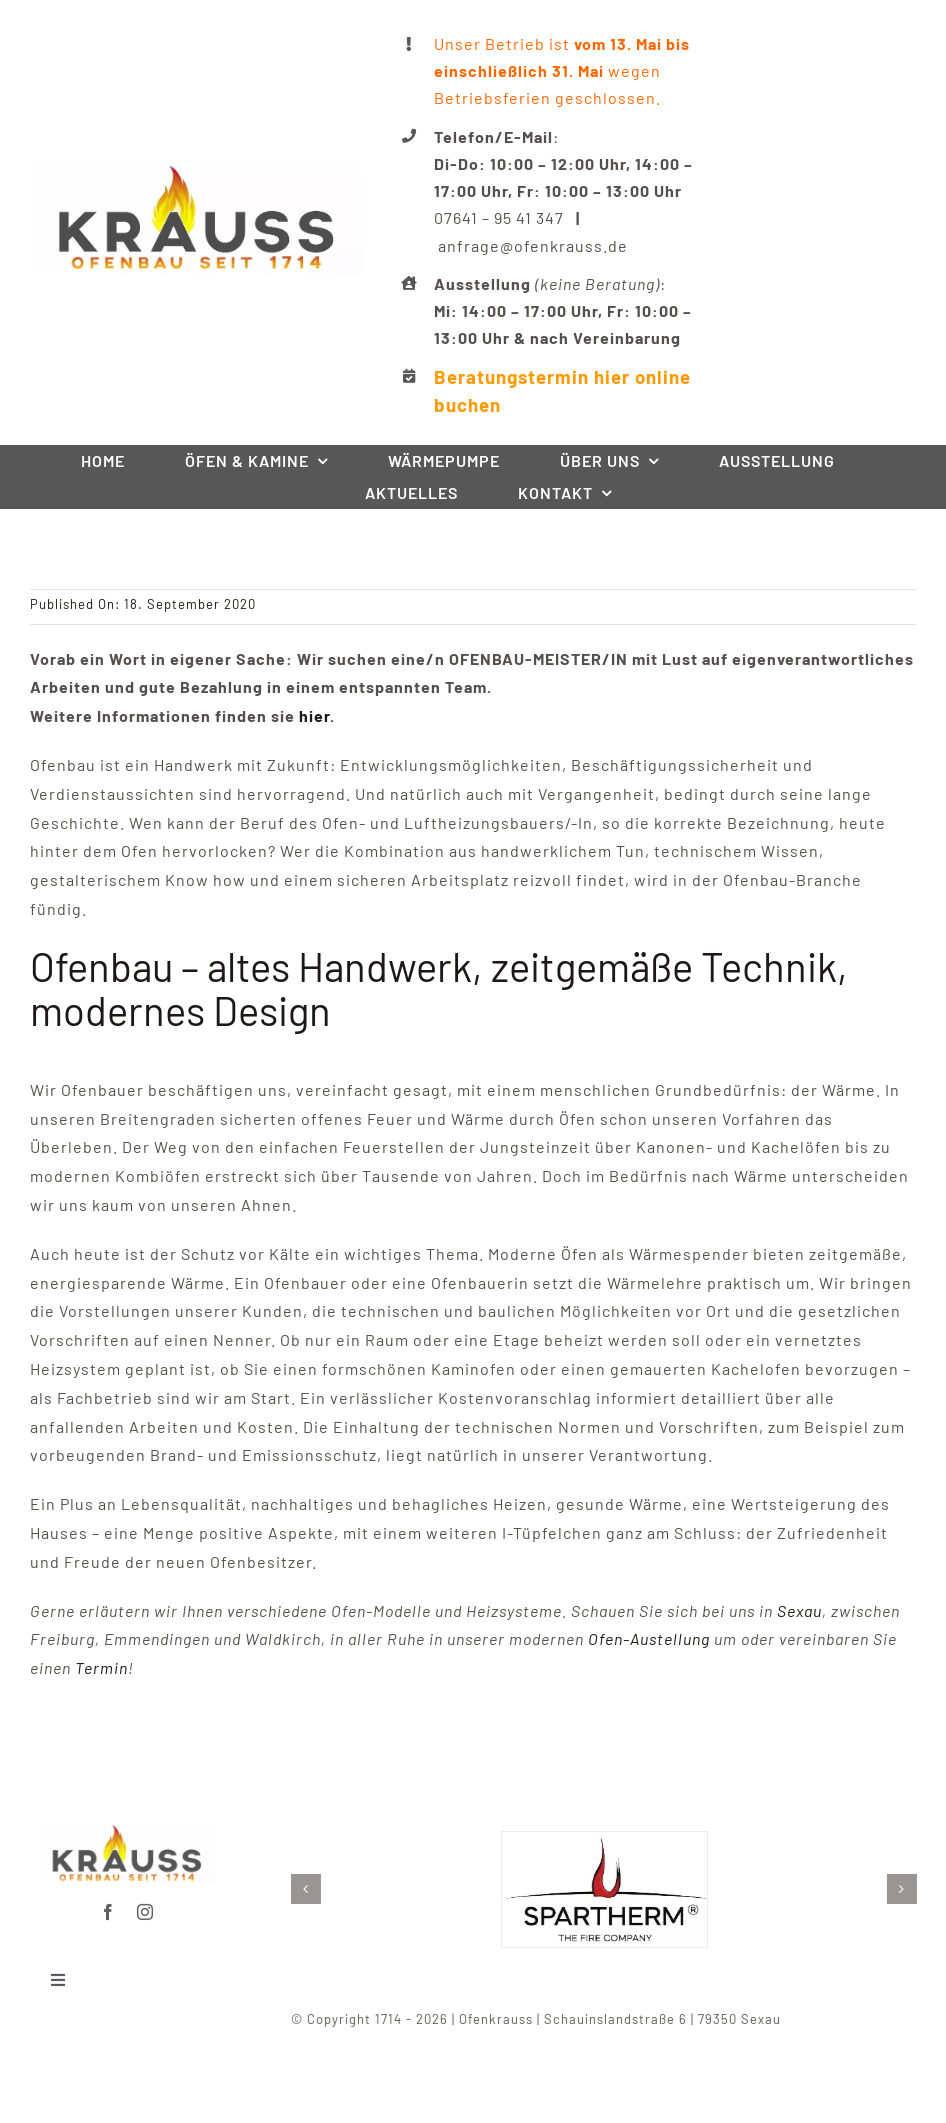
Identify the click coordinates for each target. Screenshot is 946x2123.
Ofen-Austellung (649, 1638)
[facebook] (108, 1902)
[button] (316, 1889)
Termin (101, 1667)
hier (314, 715)
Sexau (799, 1610)
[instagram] (145, 1902)
